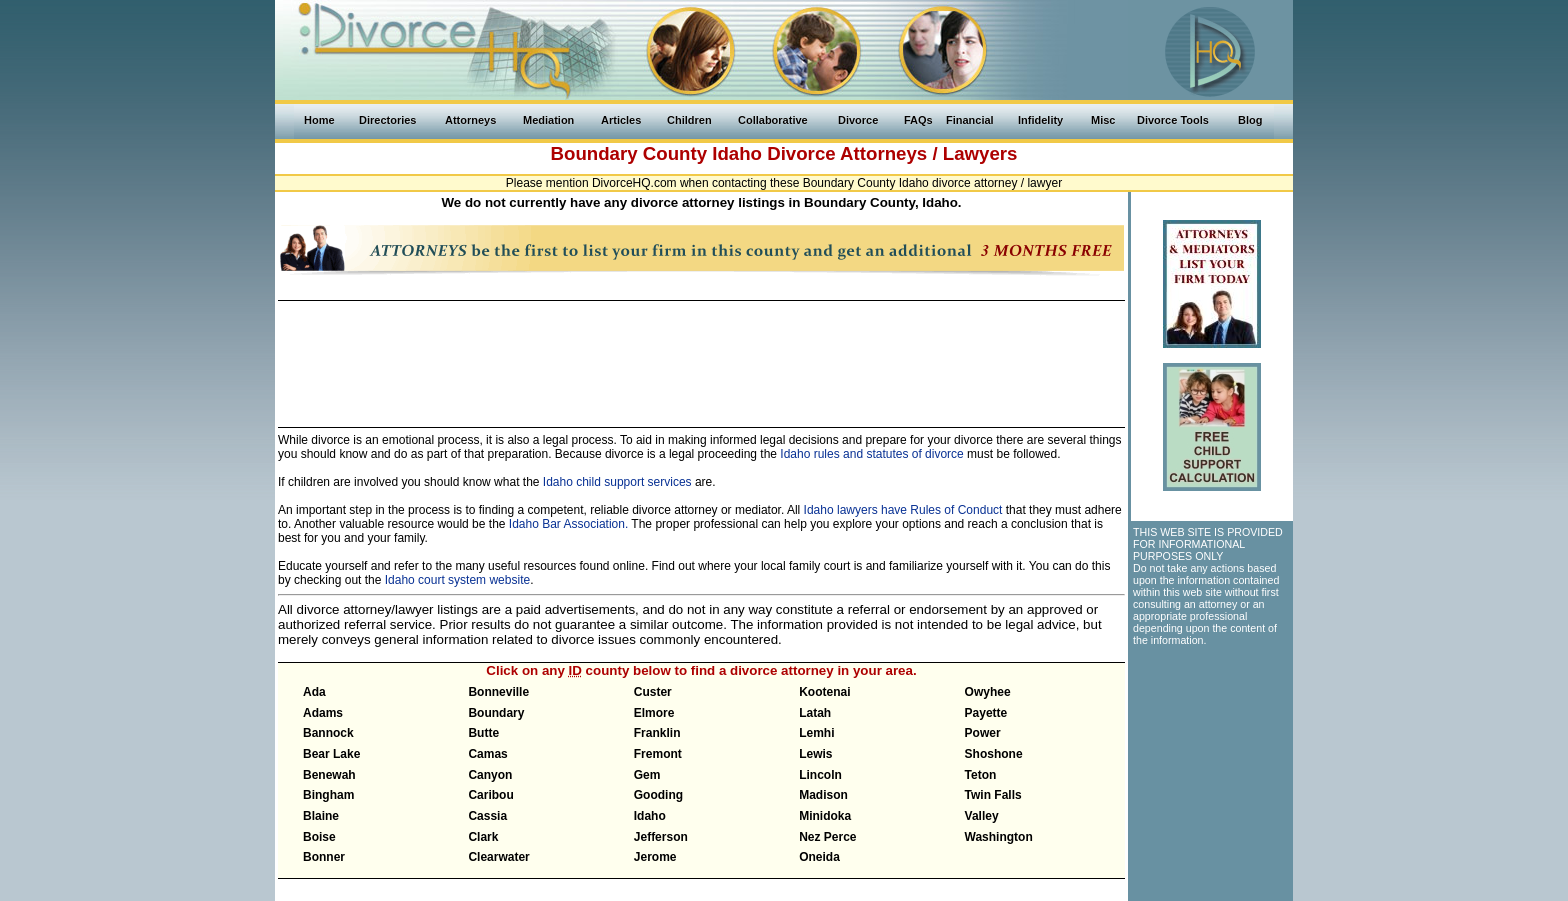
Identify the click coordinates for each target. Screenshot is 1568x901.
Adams (323, 713)
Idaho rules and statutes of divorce (871, 454)
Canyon (490, 775)
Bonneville (498, 692)
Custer (653, 692)
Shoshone (994, 754)
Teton (981, 775)
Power (983, 733)
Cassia (487, 816)
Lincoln (820, 775)
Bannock (328, 733)
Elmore (654, 713)
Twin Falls (993, 795)
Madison (823, 795)
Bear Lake (331, 754)
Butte (483, 733)
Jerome (655, 857)
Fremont (658, 754)
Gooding (658, 795)
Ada (314, 692)
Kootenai (824, 692)
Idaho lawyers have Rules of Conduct (903, 510)
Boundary (496, 713)
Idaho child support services (617, 482)
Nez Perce (827, 837)
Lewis (815, 754)
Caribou (490, 795)
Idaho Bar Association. (568, 524)
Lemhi (816, 733)
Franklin (657, 733)
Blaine (321, 816)
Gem (647, 775)
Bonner (324, 857)
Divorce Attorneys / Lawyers (892, 153)
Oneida (819, 857)
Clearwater (498, 857)
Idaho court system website (457, 580)
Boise (319, 837)
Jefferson (661, 837)
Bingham (328, 795)
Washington (999, 837)
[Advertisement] (701, 355)
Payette (986, 713)
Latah (815, 713)
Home (319, 120)
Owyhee (988, 692)
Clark (483, 837)
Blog (1250, 120)
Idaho (737, 153)
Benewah (329, 775)
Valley (982, 816)
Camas (487, 754)
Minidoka (825, 816)
